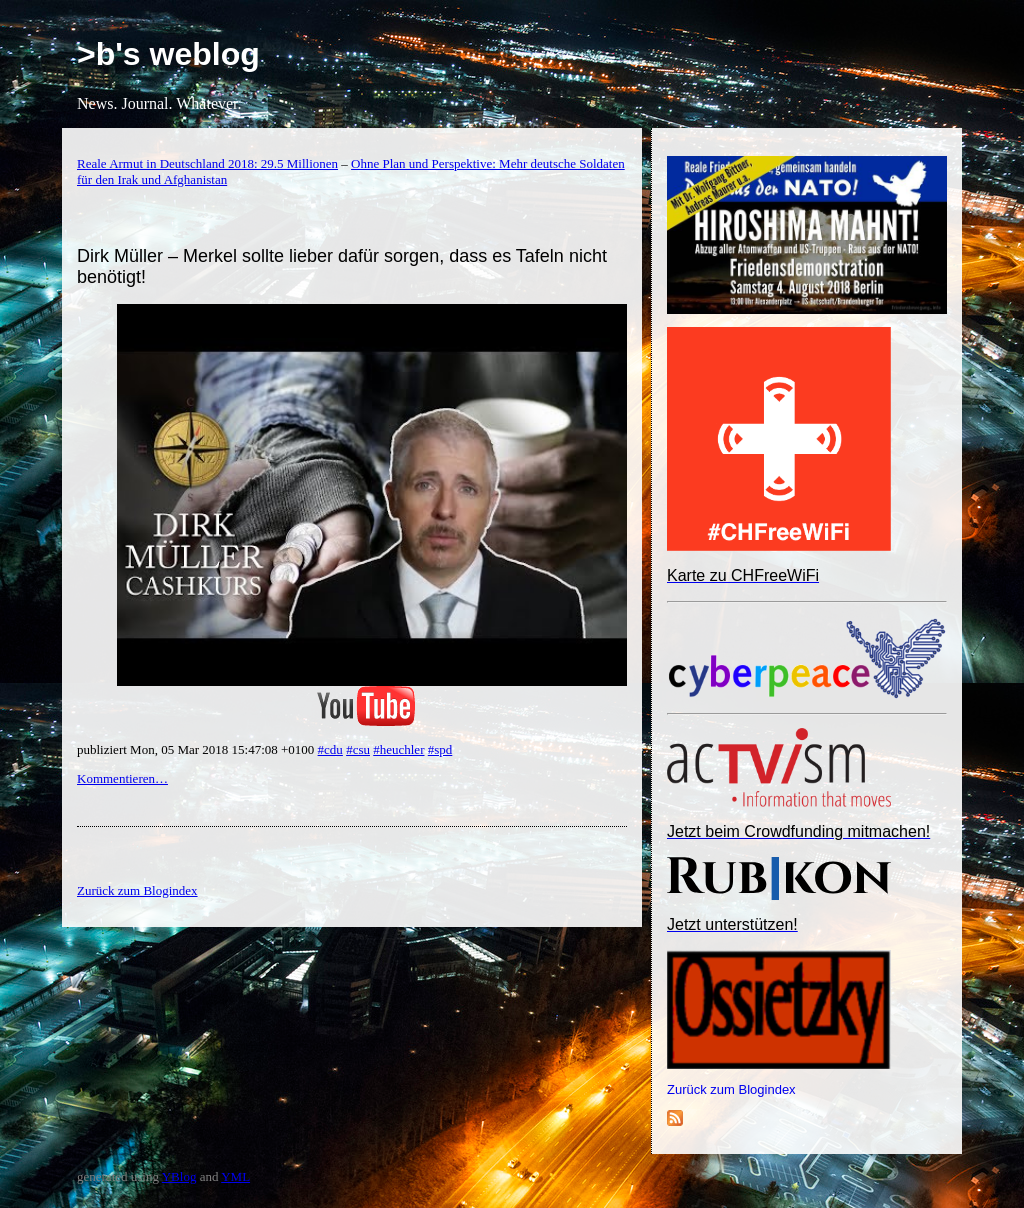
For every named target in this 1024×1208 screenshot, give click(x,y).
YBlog (179, 1176)
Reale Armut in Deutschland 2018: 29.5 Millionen (207, 163)
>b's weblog (168, 54)
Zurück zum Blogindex (731, 1089)
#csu (358, 749)
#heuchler (398, 749)
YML (235, 1176)
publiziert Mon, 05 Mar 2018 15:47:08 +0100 (197, 749)
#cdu (330, 749)
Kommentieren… (122, 778)
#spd (440, 749)
